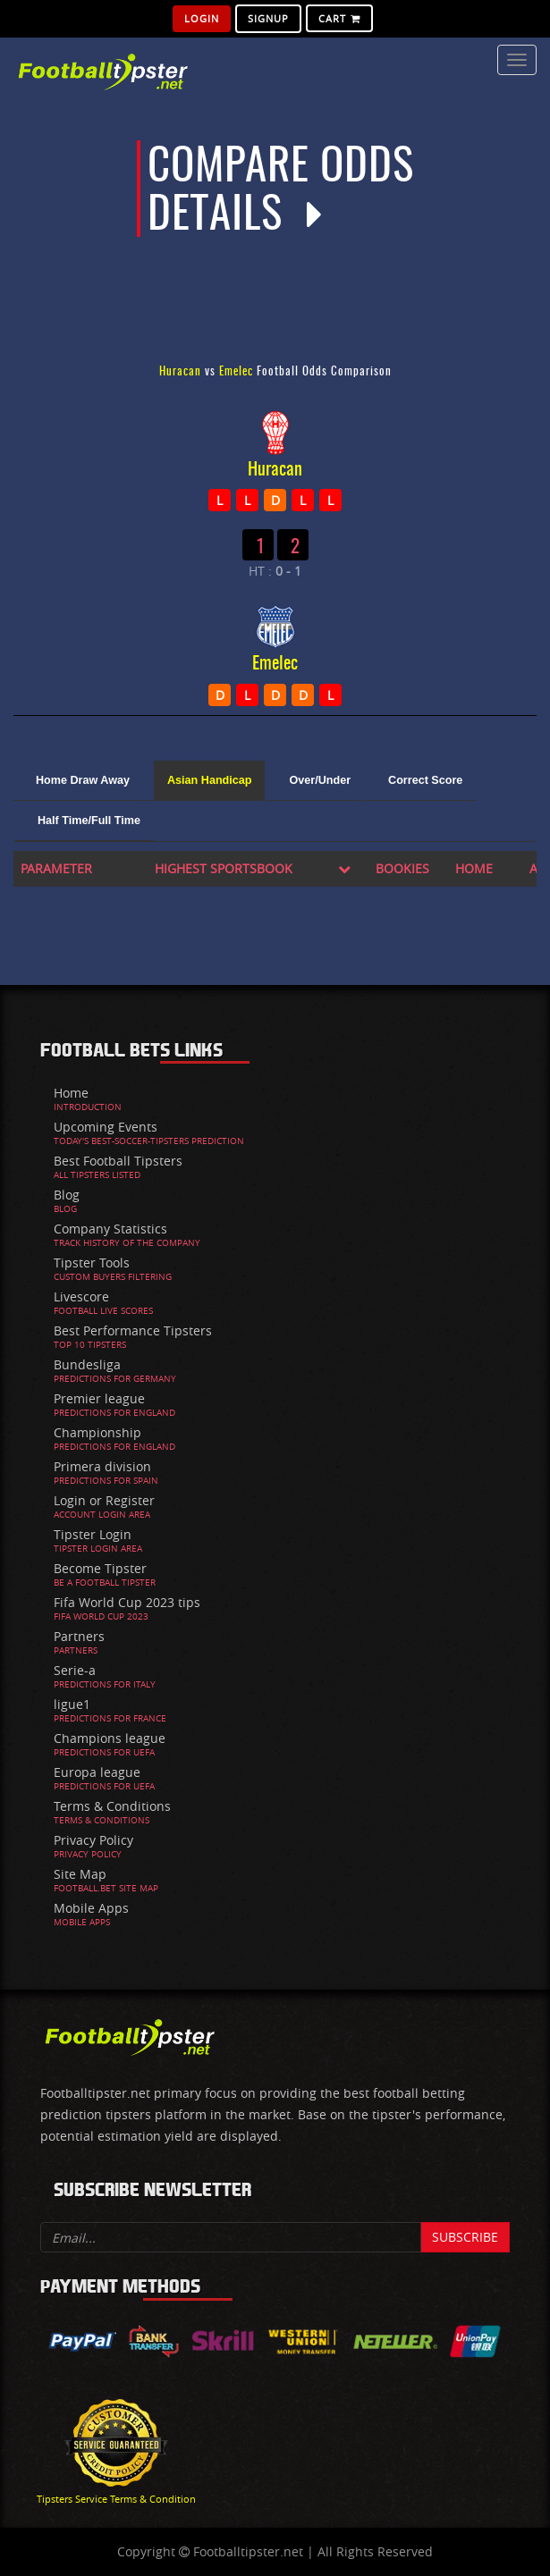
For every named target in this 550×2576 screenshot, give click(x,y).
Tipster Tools (92, 1262)
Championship (97, 1432)
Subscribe (465, 2236)
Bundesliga (87, 1364)
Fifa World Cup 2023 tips (127, 1602)
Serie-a (75, 1670)
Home (71, 1092)
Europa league (97, 1772)
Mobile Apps (91, 1907)
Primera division (102, 1466)
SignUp (268, 18)
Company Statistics (110, 1228)
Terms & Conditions (112, 1805)
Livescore (81, 1296)
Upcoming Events (105, 1126)
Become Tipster (100, 1568)
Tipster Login (92, 1534)
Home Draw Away (83, 780)
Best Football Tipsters (118, 1160)
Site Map (80, 1873)
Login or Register (104, 1500)
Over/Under (320, 780)
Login (201, 18)
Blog (67, 1194)
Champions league (109, 1738)
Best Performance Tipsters (133, 1330)
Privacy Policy (93, 1839)
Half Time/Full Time (89, 820)
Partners (79, 1636)
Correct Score (425, 780)
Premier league (99, 1398)
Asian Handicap (209, 780)
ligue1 (72, 1704)
